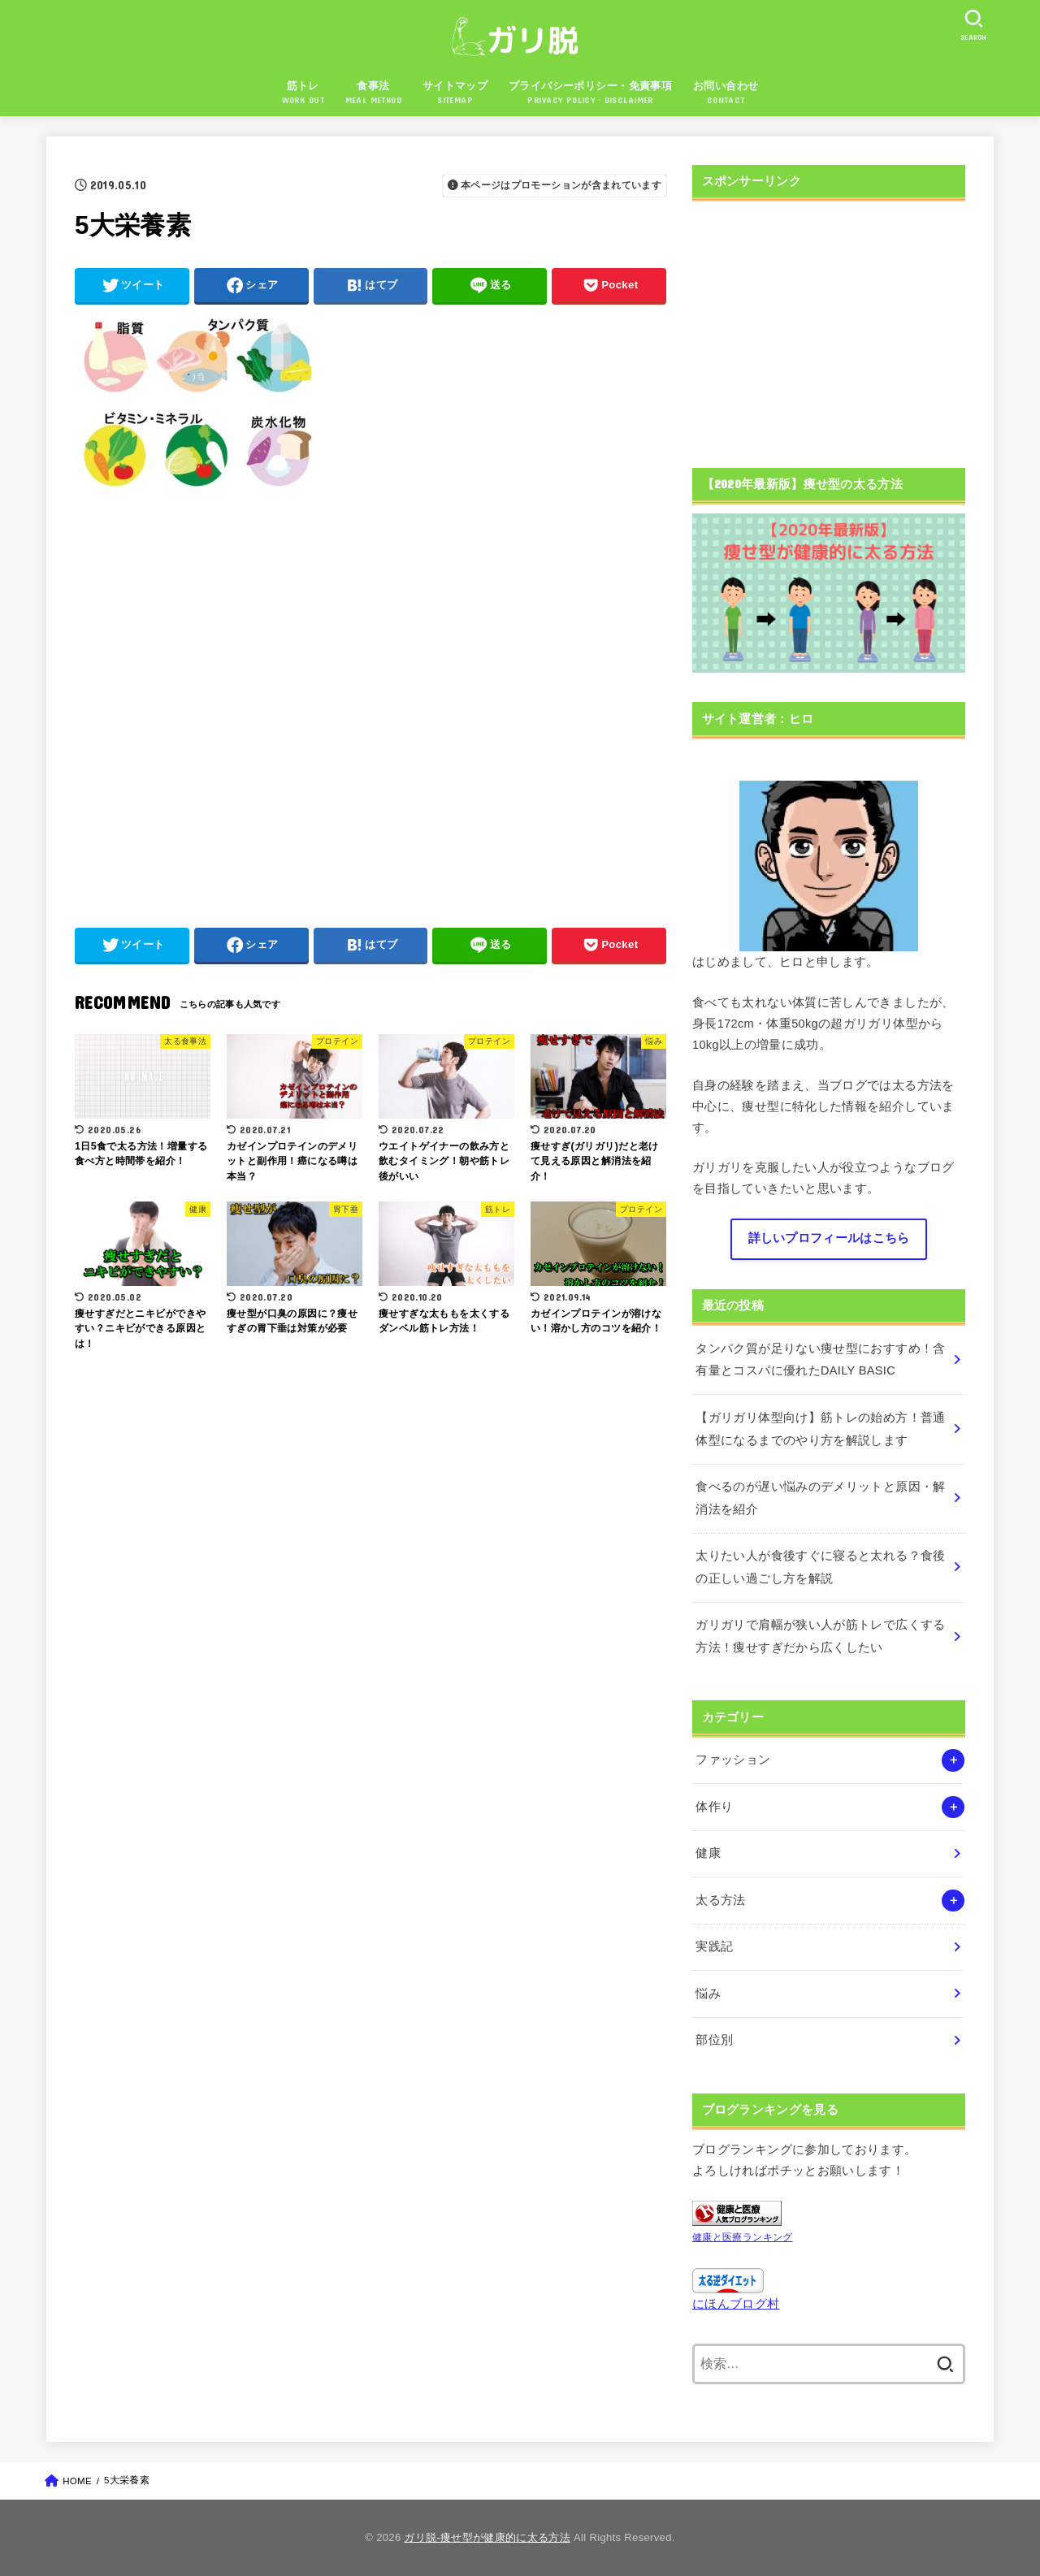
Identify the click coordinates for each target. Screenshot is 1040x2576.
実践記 (714, 1946)
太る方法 (720, 1900)
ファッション (733, 1759)
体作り (714, 1806)
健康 (708, 1852)
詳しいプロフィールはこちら (829, 1238)
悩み (708, 1993)
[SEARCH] (973, 25)
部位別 (714, 2039)
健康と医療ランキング (742, 2237)
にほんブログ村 (736, 2303)
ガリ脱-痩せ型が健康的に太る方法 (487, 2537)
